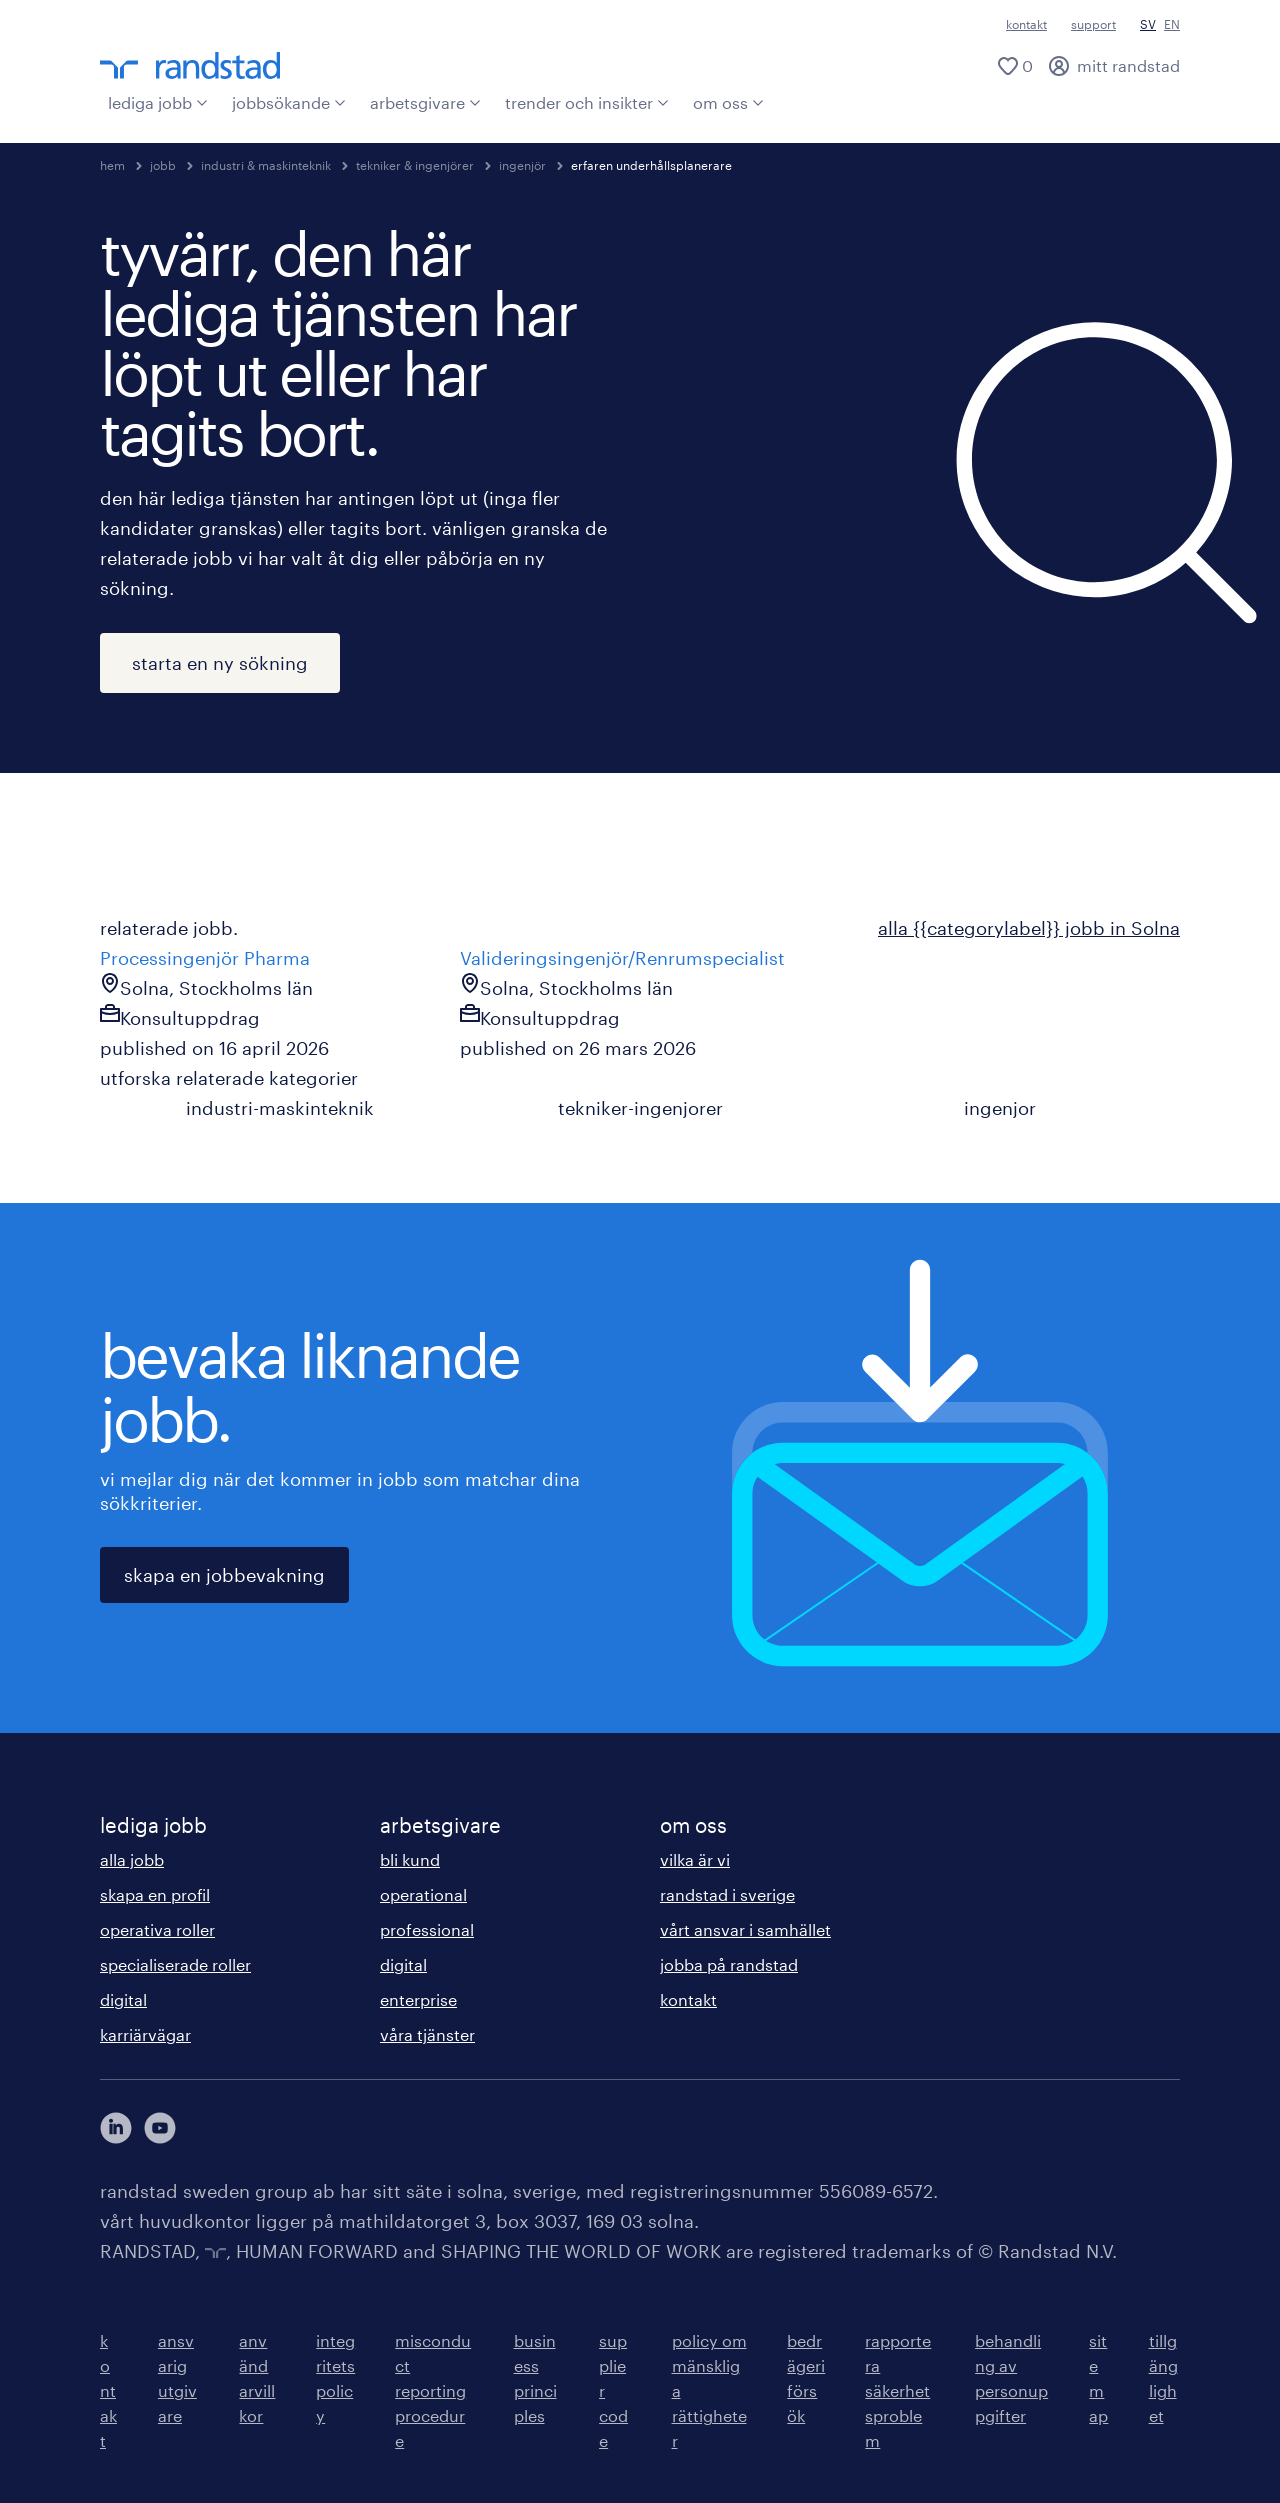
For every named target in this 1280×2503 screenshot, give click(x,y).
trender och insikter (587, 102)
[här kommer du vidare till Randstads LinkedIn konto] (116, 2128)
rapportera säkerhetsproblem (898, 2390)
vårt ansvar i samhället (745, 1929)
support (1093, 24)
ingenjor (1000, 1108)
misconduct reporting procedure (433, 2390)
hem (112, 165)
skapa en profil (155, 1894)
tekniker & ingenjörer (415, 165)
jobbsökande (289, 102)
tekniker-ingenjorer (640, 1108)
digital (123, 1999)
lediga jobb (158, 102)
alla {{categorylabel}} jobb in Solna (1029, 928)
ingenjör (522, 165)
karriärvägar (145, 2034)
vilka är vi (695, 1859)
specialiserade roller (175, 1964)
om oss (728, 102)
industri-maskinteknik (280, 1108)
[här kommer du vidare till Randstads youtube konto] (160, 2128)
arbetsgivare (425, 102)
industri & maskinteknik (266, 165)
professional (427, 1929)
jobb (163, 165)
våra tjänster (427, 2034)
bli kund (410, 1859)
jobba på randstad (729, 1964)
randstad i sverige (727, 1894)
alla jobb (132, 1859)
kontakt (1026, 24)
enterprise (418, 1999)
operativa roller (157, 1929)
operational (423, 1894)
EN (1172, 24)
